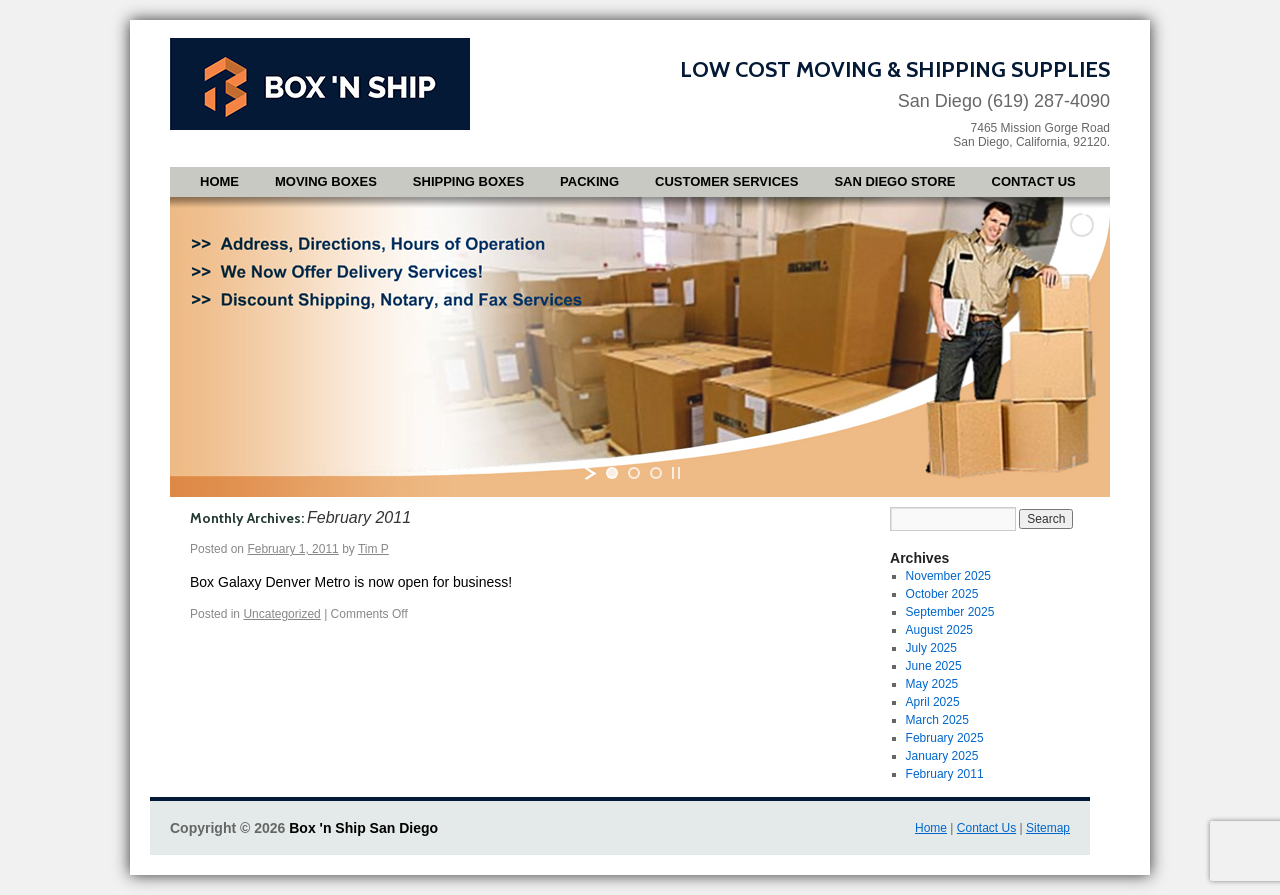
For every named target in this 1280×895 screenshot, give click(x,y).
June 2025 (934, 666)
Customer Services (726, 181)
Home (219, 181)
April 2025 (933, 702)
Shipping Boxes (468, 181)
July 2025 (931, 648)
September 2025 (950, 612)
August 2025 (939, 630)
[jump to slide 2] (634, 473)
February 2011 (945, 774)
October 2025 (942, 594)
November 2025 (948, 576)
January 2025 (942, 756)
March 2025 (937, 720)
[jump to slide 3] (656, 473)
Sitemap (1048, 828)
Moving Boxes (326, 181)
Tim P (373, 549)
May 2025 (932, 684)
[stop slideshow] (676, 473)
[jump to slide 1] (612, 473)
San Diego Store (894, 181)
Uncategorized (281, 614)
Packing (589, 181)
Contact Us (1034, 181)
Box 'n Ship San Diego (363, 828)
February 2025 (945, 738)
